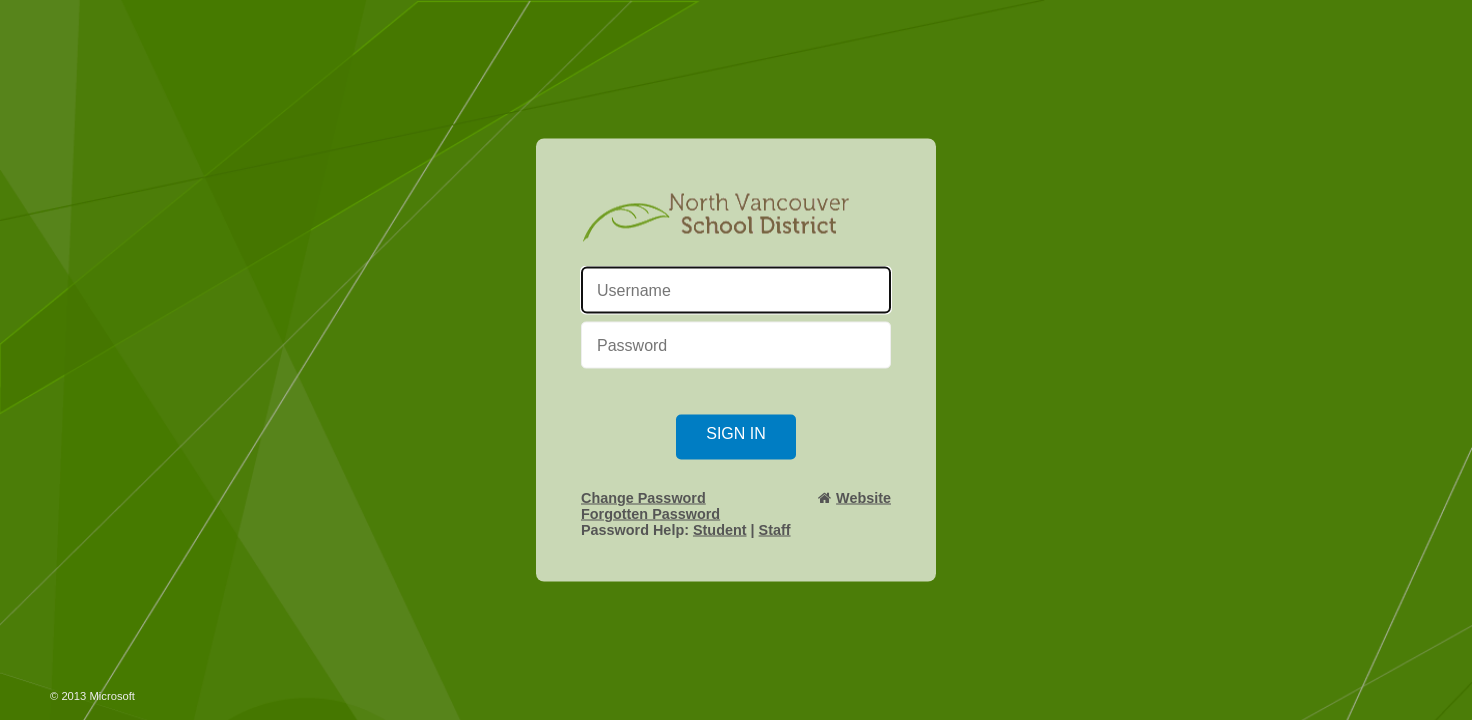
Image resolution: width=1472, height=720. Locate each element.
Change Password (643, 498)
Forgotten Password (650, 514)
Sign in (736, 433)
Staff (775, 530)
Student (720, 530)
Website (863, 498)
